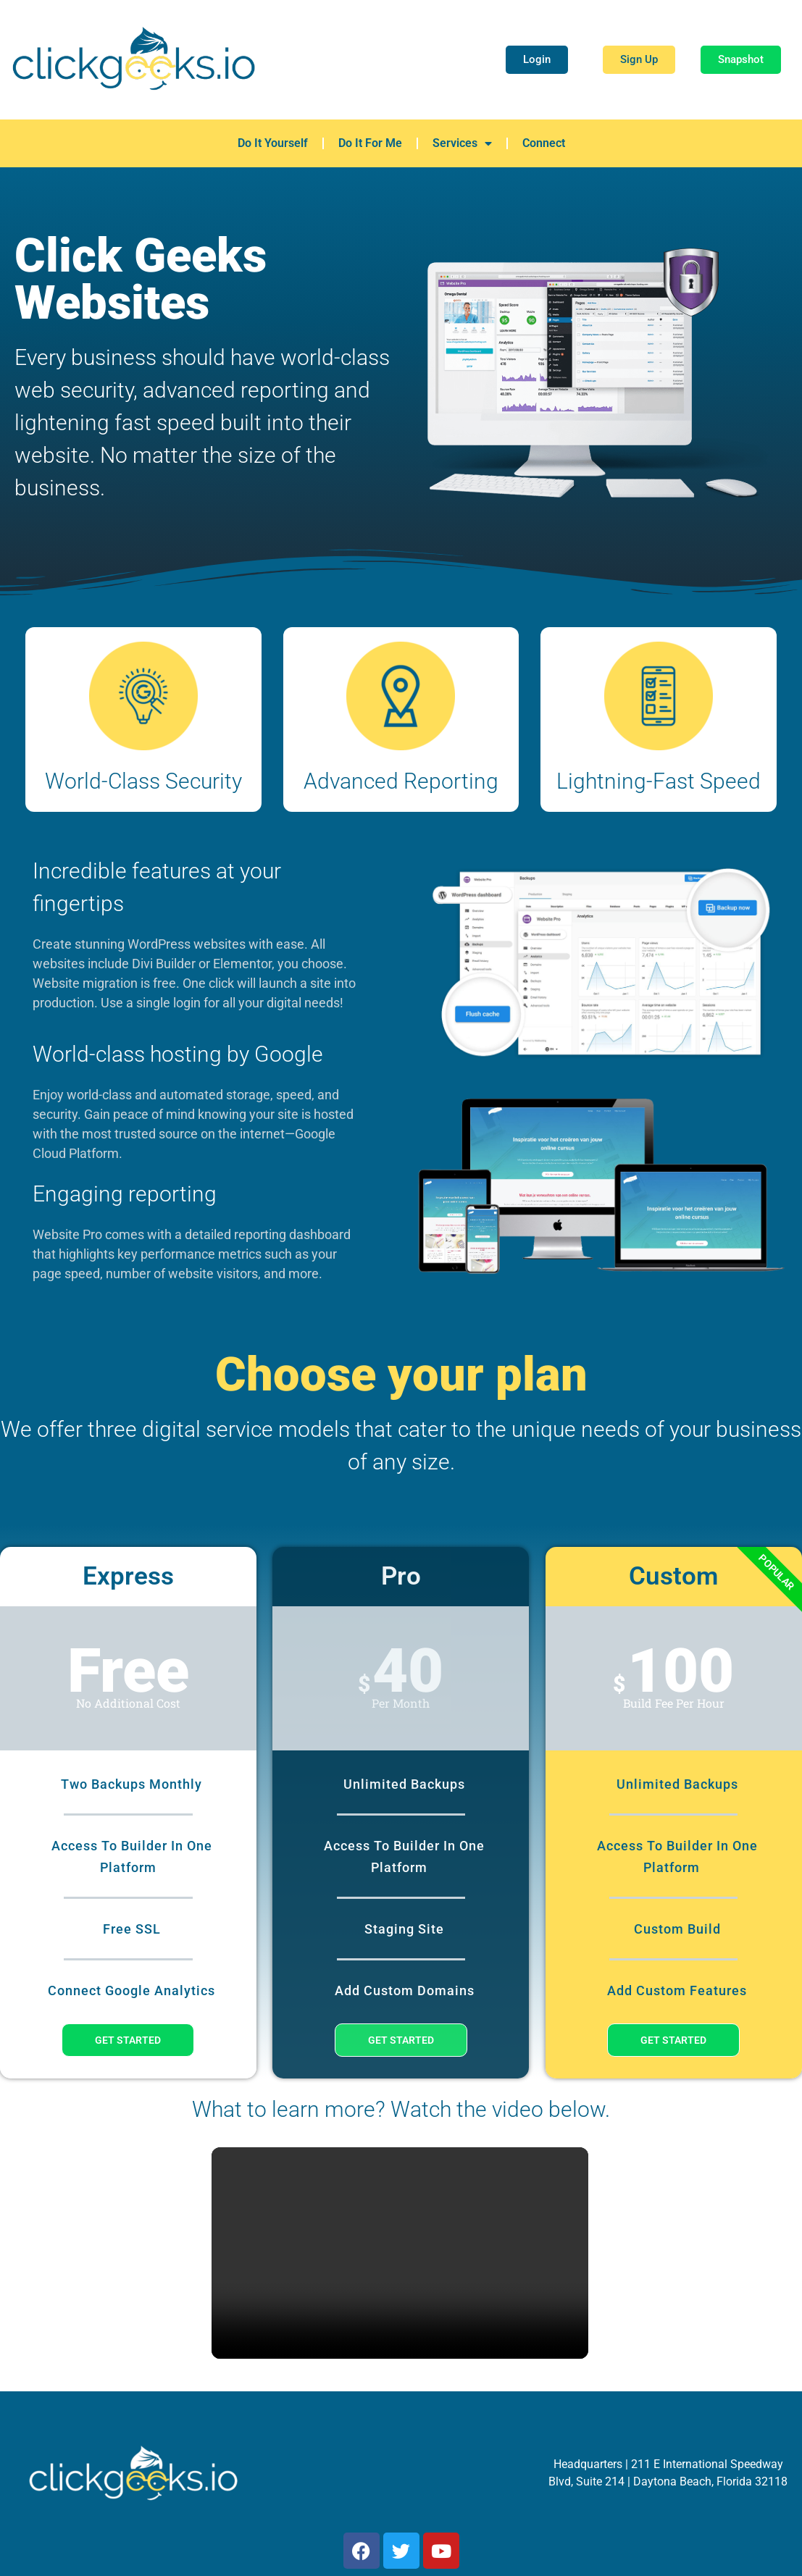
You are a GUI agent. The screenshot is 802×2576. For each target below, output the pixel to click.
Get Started (128, 2040)
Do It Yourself (273, 143)
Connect (543, 143)
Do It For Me (370, 143)
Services (462, 143)
